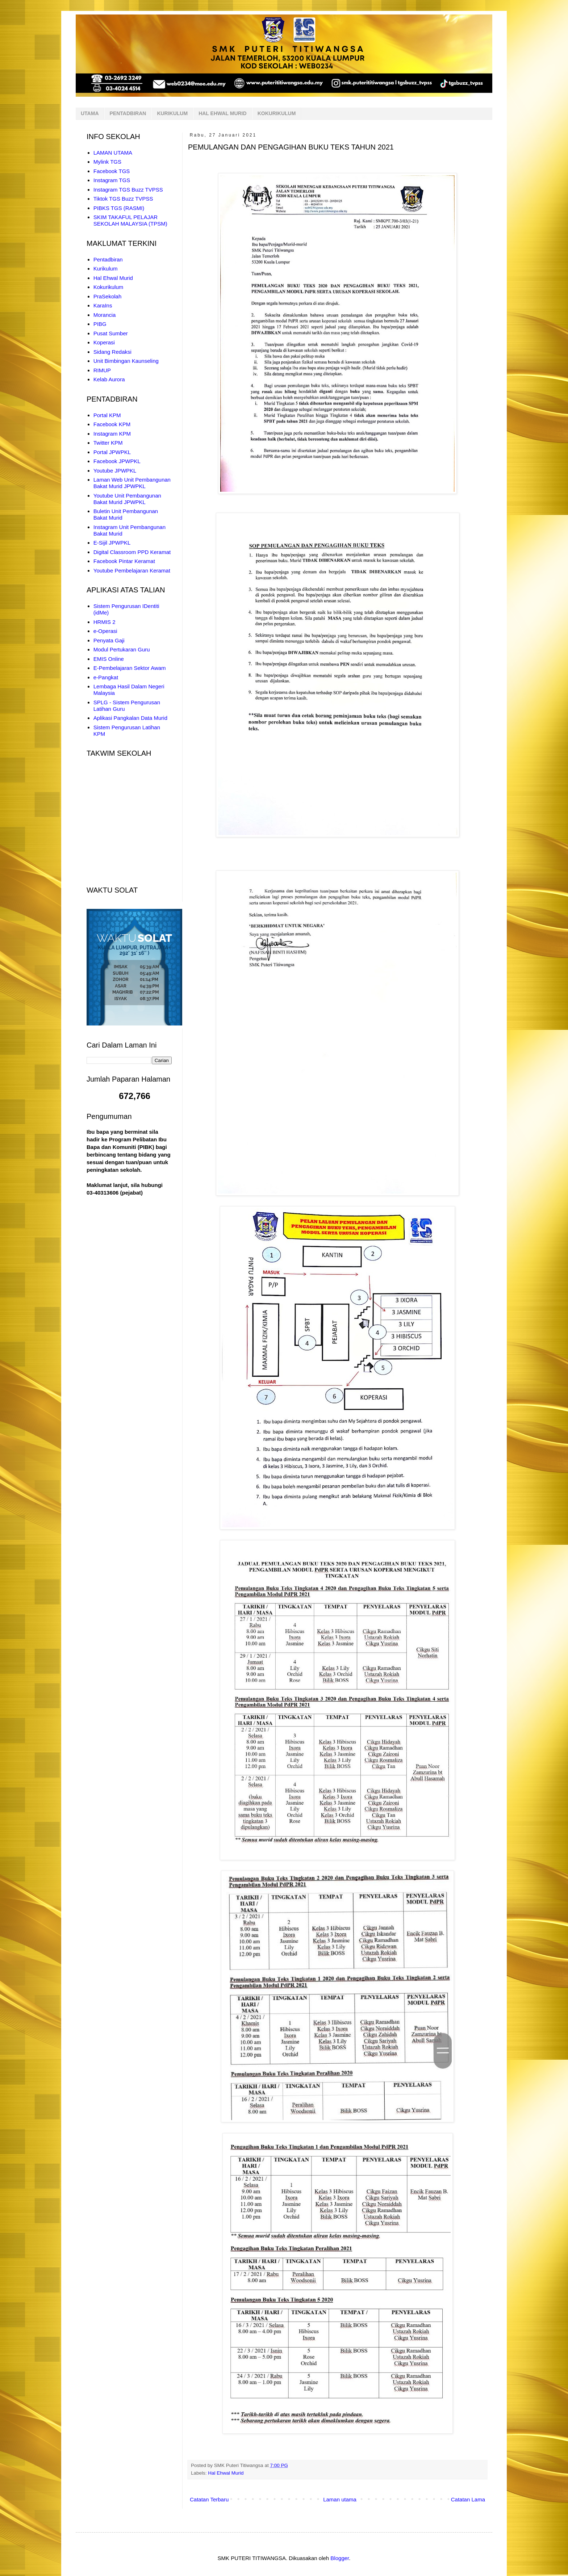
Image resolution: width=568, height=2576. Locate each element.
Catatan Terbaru (209, 2499)
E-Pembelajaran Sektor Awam (129, 668)
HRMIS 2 (104, 622)
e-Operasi (105, 631)
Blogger (339, 2558)
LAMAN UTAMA (112, 153)
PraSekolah (107, 296)
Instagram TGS (111, 180)
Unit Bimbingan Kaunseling (126, 361)
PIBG (99, 324)
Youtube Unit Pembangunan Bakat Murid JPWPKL (127, 498)
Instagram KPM (112, 434)
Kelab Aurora (109, 379)
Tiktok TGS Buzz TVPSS (123, 199)
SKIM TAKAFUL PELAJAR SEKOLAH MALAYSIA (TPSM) (130, 220)
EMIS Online (108, 659)
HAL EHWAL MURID (222, 113)
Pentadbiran (108, 259)
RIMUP (102, 370)
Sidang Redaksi (112, 352)
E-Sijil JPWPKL (112, 543)
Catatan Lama (468, 2499)
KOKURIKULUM (277, 113)
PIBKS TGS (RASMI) (119, 208)
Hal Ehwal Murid (225, 2473)
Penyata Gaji (109, 640)
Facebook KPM (112, 424)
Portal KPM (107, 415)
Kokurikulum (108, 287)
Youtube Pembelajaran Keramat (131, 570)
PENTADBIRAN (128, 113)
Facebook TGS (111, 171)
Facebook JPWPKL (117, 461)
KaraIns (102, 305)
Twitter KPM (108, 443)
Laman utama (339, 2499)
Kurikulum (105, 268)
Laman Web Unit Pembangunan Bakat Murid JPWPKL (132, 483)
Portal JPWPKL (112, 452)
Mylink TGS (107, 162)
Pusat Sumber (110, 333)
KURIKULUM (172, 113)
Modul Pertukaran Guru (121, 649)
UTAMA (90, 113)
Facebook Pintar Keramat (124, 561)
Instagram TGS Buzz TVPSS (128, 189)
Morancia (104, 315)
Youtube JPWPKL (115, 470)
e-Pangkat (105, 677)
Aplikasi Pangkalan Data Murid (130, 718)
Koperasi (104, 342)
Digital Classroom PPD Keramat (132, 552)
